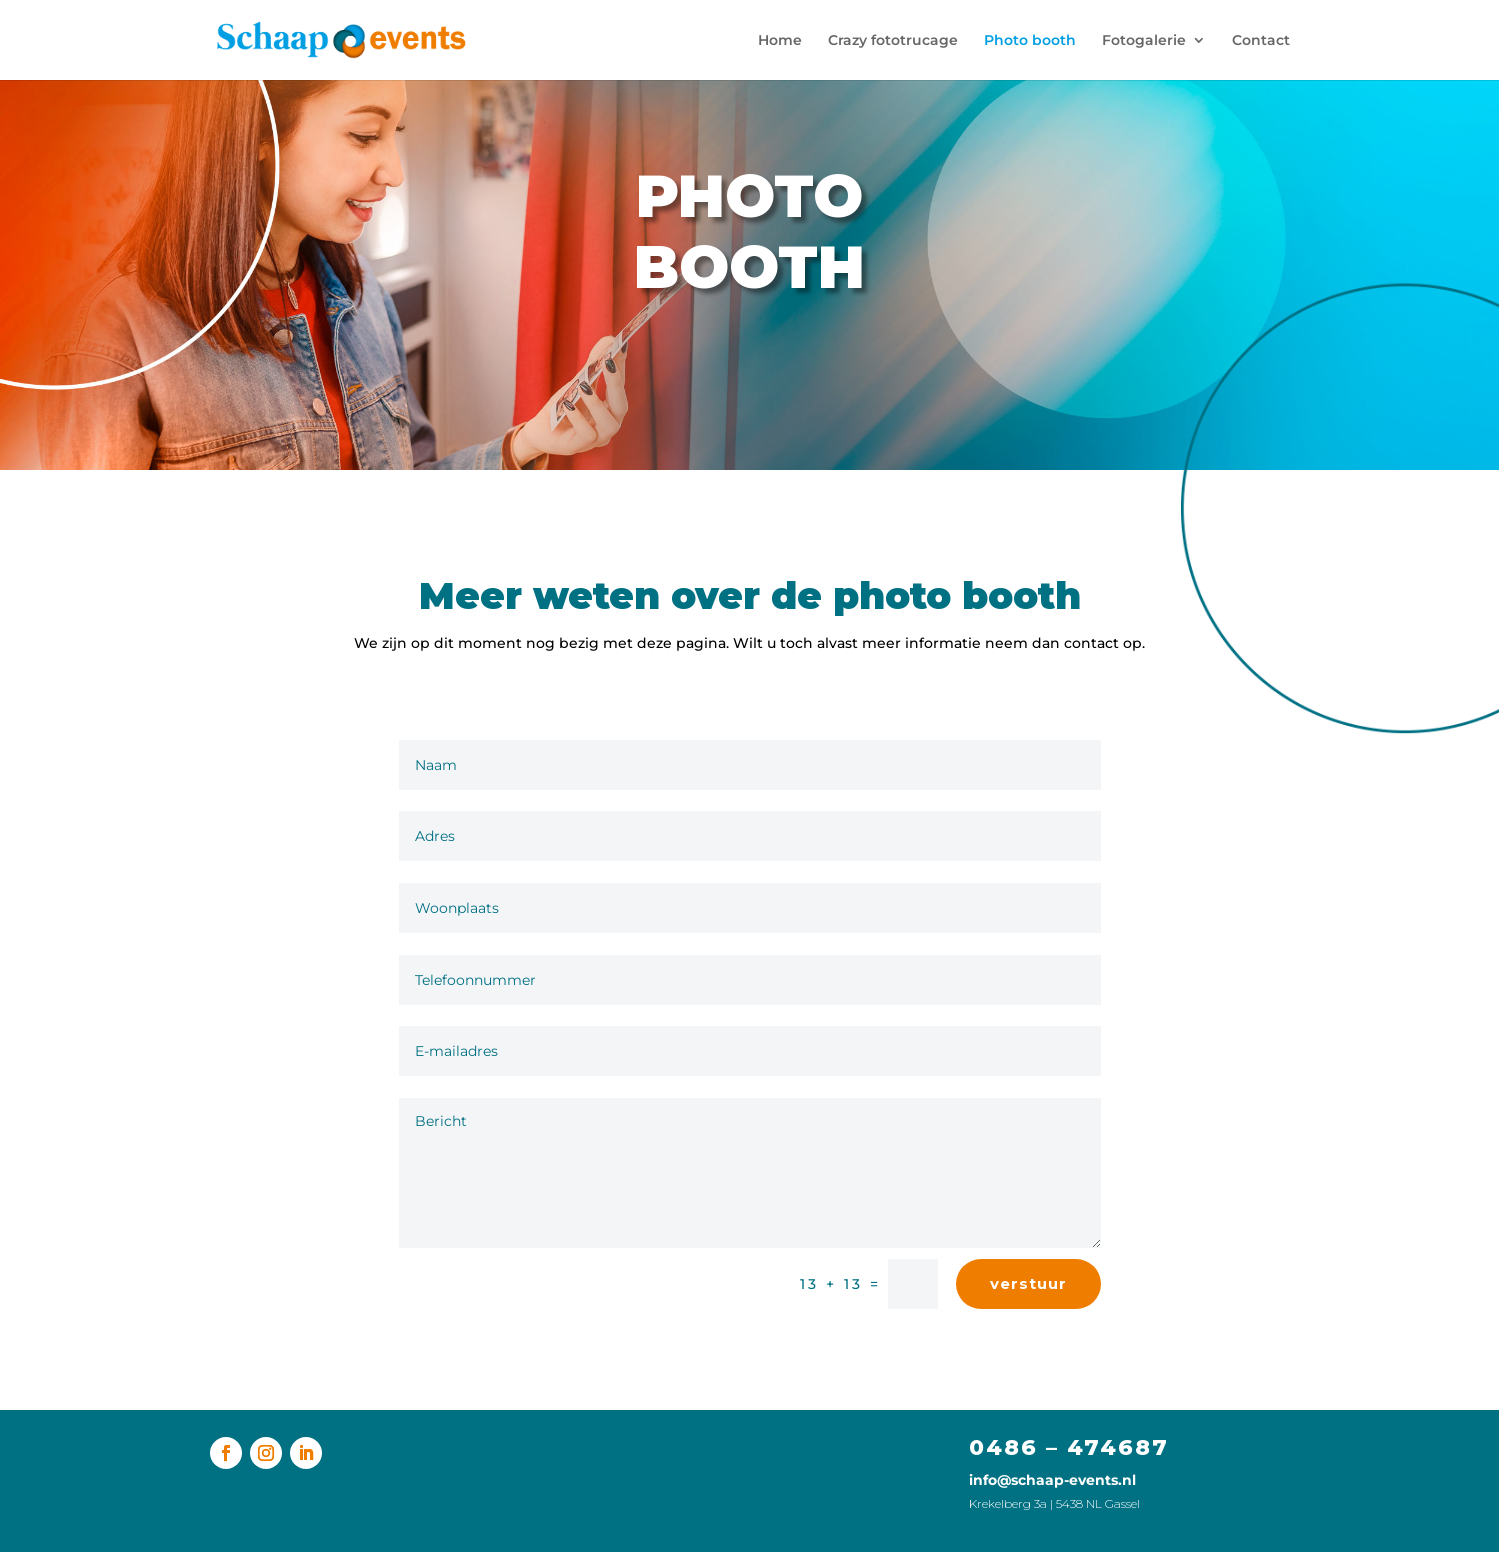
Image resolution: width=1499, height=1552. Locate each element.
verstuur (1028, 1283)
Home (780, 41)
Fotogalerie (1144, 41)
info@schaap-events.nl (1052, 1480)
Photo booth (1030, 41)
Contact (1261, 41)
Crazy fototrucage (893, 41)
